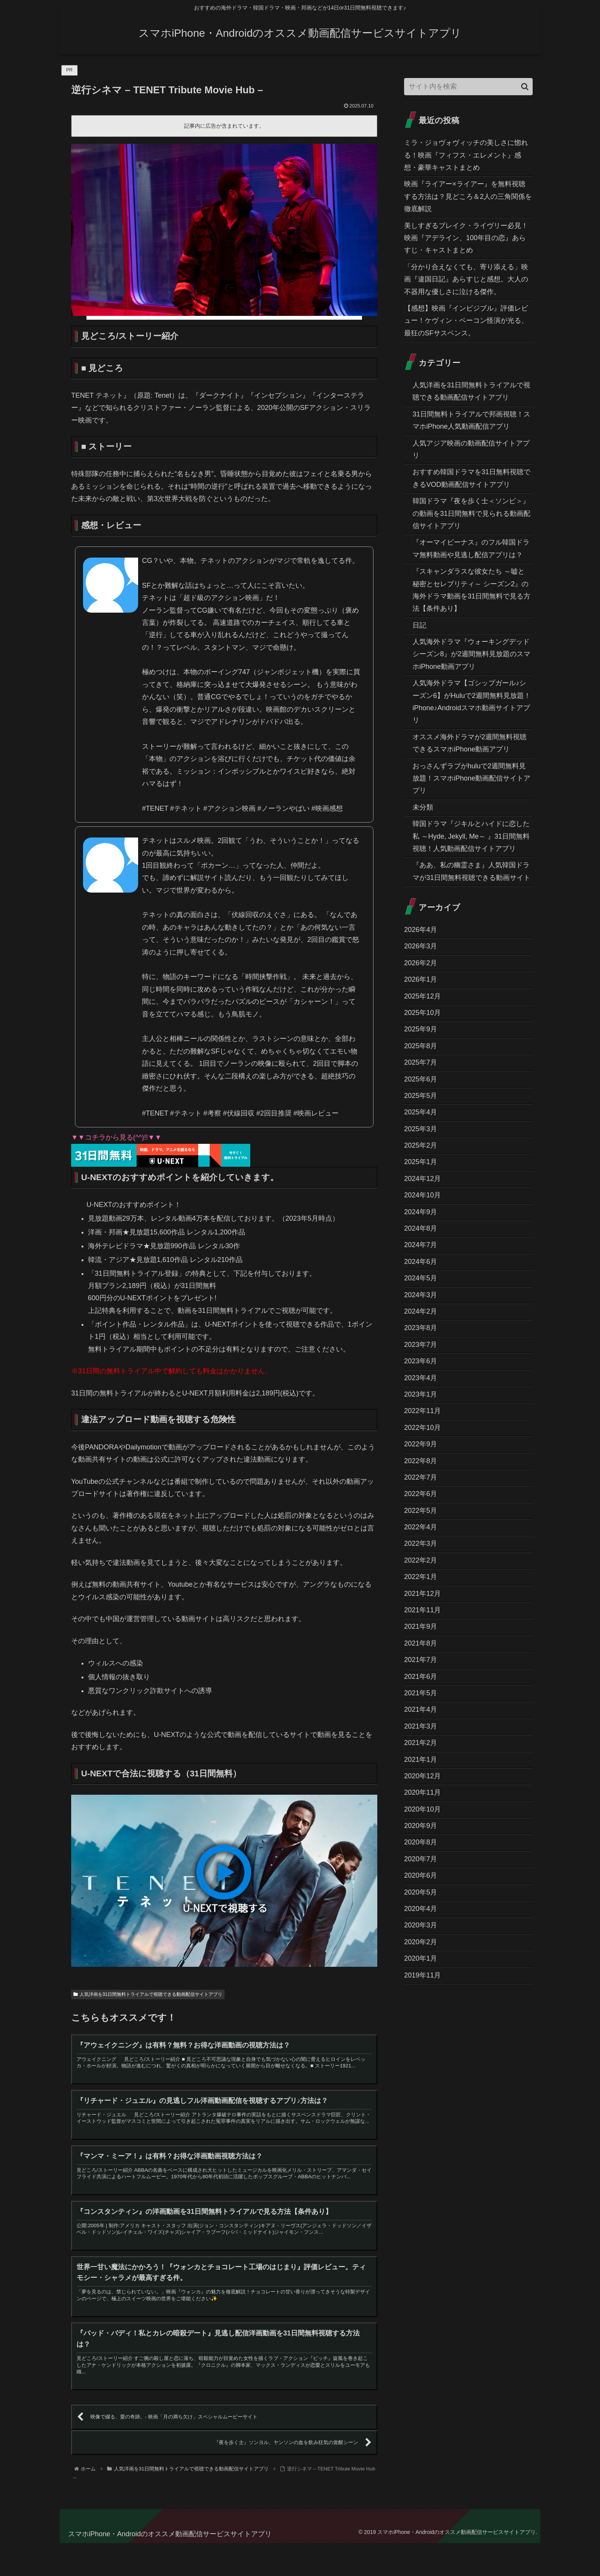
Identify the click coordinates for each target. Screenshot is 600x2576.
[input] (468, 86)
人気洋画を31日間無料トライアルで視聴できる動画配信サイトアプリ (147, 1994)
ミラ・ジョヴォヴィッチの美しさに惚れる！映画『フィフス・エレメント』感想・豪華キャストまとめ (466, 155)
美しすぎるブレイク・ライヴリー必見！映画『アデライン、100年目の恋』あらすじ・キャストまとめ (466, 238)
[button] (525, 86)
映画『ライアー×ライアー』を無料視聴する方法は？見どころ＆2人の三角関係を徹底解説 (468, 196)
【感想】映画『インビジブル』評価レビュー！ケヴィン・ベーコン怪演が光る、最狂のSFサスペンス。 (466, 320)
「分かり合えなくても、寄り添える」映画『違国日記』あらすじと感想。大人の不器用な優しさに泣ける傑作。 (466, 279)
